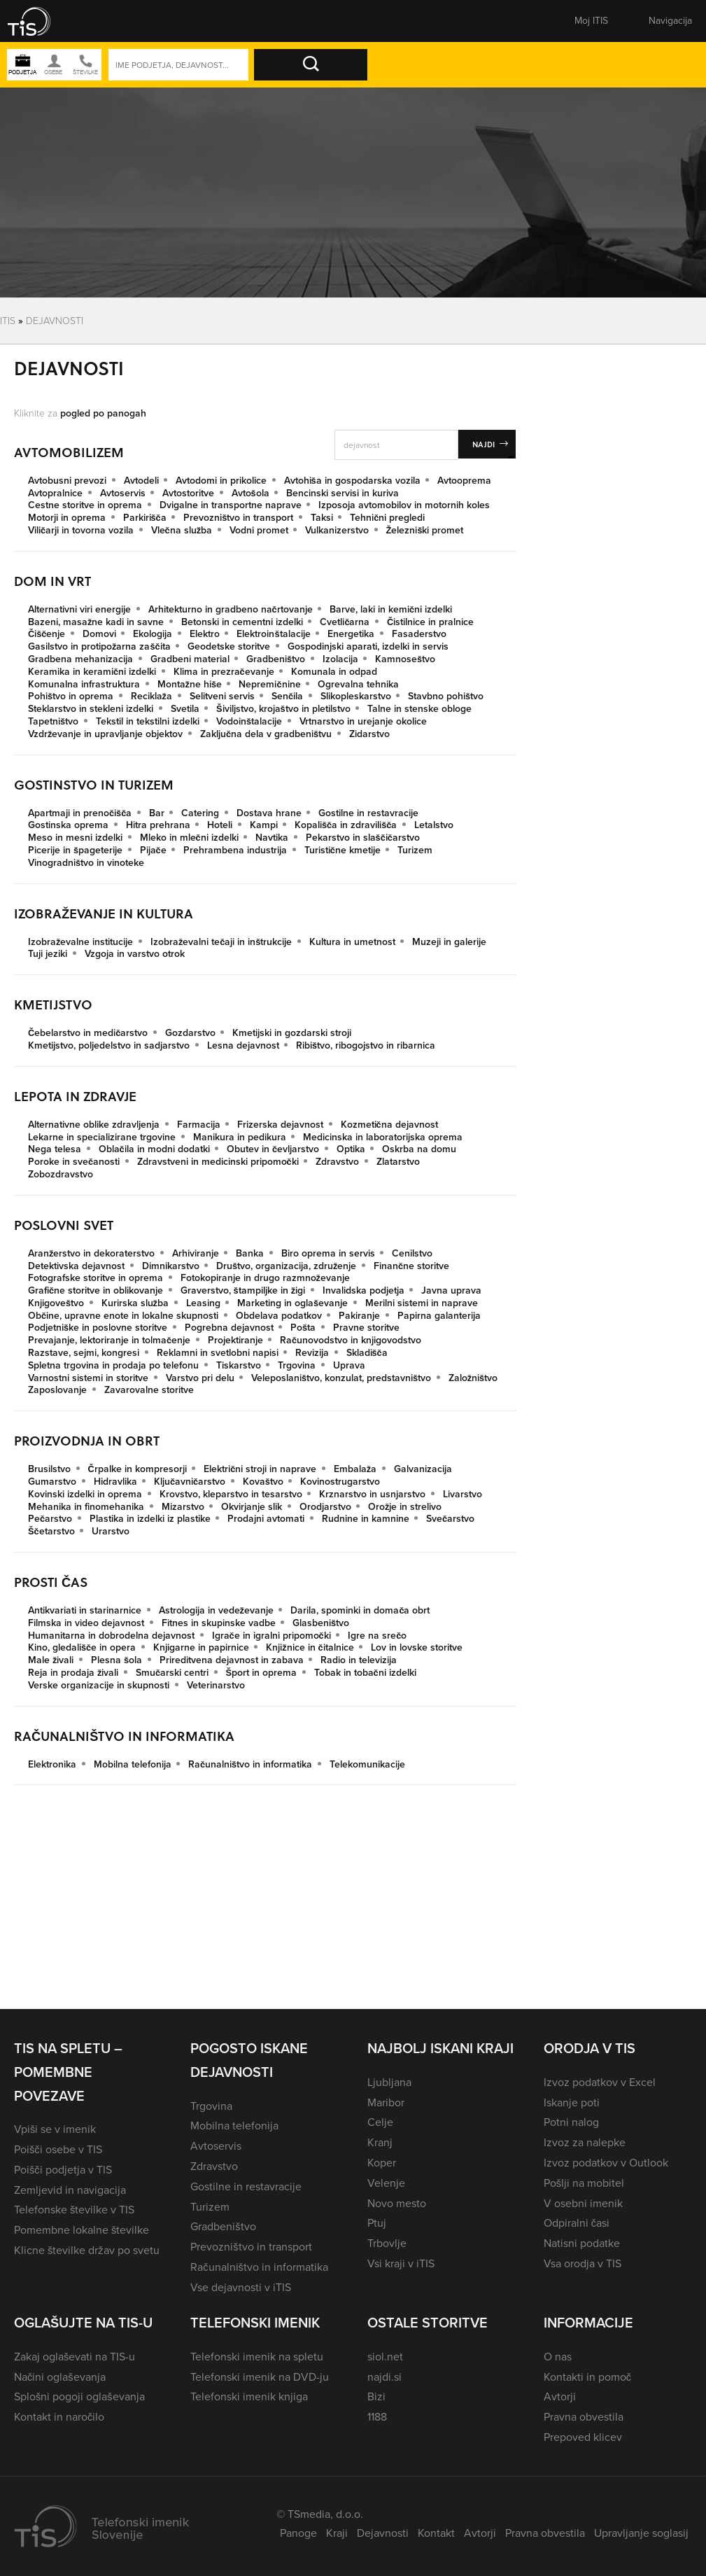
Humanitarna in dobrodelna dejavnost (111, 1635)
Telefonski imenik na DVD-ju (259, 2377)
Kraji (337, 2533)
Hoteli (219, 825)
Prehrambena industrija (235, 850)
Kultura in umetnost (352, 941)
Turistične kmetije (342, 850)
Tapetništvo (53, 721)
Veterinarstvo (216, 1685)
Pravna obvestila (583, 2417)
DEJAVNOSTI (54, 320)
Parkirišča (145, 517)
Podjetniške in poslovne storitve (97, 1327)
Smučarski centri (172, 1672)
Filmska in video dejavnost (86, 1623)
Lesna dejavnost (243, 1045)
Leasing (203, 1303)
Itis (7, 320)
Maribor (385, 2102)
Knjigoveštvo (56, 1303)
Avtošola (250, 493)
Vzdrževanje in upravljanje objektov (105, 734)
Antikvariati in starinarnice (84, 1610)
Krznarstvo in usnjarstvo (372, 1494)
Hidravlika (115, 1481)
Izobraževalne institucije (80, 941)
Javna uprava (451, 1290)
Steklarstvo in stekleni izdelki (90, 708)
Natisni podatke (582, 2243)
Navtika (271, 837)
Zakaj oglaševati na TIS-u (74, 2356)
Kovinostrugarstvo (340, 1481)
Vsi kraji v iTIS (401, 2263)
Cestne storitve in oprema (85, 505)
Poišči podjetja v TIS (63, 2170)
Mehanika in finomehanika (86, 1506)
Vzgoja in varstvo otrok (135, 953)
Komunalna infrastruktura (84, 684)
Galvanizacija (423, 1469)
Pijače (153, 850)
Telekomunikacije (367, 1764)
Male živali (50, 1660)
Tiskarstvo (238, 1365)
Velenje (386, 2183)
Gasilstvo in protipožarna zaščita (99, 646)
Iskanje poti (572, 2102)
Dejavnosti (383, 2533)
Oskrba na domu (419, 1149)
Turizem (414, 850)
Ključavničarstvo (189, 1481)
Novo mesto (396, 2203)
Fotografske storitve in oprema (95, 1277)
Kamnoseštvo (405, 659)
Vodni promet (259, 530)
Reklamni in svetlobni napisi (217, 1352)
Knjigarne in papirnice (201, 1647)
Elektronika (52, 1764)
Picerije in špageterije (75, 850)
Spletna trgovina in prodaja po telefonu (113, 1365)
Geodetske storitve (229, 646)
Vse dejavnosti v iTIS (240, 2287)
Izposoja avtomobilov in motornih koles (404, 505)
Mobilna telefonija (132, 1764)
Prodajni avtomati (265, 1518)
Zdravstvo (337, 1161)
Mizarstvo (183, 1506)
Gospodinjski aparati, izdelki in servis (368, 646)
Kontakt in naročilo (59, 2417)
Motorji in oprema (67, 517)
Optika (351, 1149)
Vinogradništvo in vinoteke (86, 862)
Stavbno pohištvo (445, 696)
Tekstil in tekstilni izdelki (147, 721)
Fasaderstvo (419, 633)
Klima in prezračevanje (224, 671)
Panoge (298, 2533)
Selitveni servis (222, 696)
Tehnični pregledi (387, 517)
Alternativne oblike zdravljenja (94, 1124)
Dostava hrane (269, 813)
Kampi (264, 825)
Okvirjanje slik (251, 1506)
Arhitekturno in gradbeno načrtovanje (230, 609)
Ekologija (152, 633)
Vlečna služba (181, 530)
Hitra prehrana (158, 825)
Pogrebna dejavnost (229, 1327)
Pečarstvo (50, 1518)
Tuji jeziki (47, 953)
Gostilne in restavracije (368, 813)
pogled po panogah (103, 413)
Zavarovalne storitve (149, 1389)
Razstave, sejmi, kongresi (83, 1352)
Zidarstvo (369, 734)
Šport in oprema (261, 1672)
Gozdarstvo (190, 1033)
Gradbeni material (190, 659)
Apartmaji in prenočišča (80, 813)
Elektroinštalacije (273, 633)
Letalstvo (433, 825)
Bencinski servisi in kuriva (342, 493)
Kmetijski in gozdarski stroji (291, 1033)
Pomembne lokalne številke (81, 2230)
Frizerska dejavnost (280, 1124)
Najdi (483, 444)
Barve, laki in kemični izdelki (391, 609)
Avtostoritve (188, 493)
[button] (38, 21)
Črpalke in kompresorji (137, 1469)
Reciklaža (151, 696)
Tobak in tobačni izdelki (365, 1672)
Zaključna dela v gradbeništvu (266, 734)
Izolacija (340, 659)
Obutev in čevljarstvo (273, 1149)
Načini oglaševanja (60, 2377)
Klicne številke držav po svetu (87, 2250)
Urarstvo (110, 1531)
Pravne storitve (366, 1327)
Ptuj (376, 2223)
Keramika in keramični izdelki (92, 671)
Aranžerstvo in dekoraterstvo (91, 1253)
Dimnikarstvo (170, 1266)
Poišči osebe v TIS (58, 2149)
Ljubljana (389, 2082)
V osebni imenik (583, 2203)
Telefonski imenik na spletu (256, 2356)
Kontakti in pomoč (587, 2377)
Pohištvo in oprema (70, 696)
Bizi (376, 2396)
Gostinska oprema (68, 825)
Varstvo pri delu (200, 1378)
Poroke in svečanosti (74, 1161)
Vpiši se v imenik (55, 2129)
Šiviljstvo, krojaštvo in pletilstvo (283, 708)
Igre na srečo (377, 1635)
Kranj (380, 2142)
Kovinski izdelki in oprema (85, 1494)
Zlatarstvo (398, 1161)
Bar (156, 813)
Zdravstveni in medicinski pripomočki (218, 1161)
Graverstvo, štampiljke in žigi (243, 1290)
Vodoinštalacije (249, 721)
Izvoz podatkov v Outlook (606, 2163)
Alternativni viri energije (79, 609)
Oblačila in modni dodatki (154, 1149)
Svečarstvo (450, 1518)
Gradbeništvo (275, 659)
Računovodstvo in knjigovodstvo (350, 1340)
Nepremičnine (269, 684)
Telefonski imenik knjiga (249, 2396)
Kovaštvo (263, 1481)
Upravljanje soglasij (641, 2533)
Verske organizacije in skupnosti (98, 1685)
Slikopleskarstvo (355, 696)
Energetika (350, 633)
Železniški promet (425, 530)
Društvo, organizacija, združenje (286, 1266)
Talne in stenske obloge (419, 708)
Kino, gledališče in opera (82, 1647)
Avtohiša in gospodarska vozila (352, 480)
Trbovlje (387, 2243)
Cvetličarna (344, 622)
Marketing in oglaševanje (292, 1303)
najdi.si (384, 2377)
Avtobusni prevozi (67, 480)
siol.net (385, 2356)
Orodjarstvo (325, 1506)
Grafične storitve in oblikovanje (95, 1290)
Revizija (312, 1352)
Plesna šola (116, 1660)
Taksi (322, 517)
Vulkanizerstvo (337, 530)
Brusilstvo (49, 1469)
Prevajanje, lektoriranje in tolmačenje (109, 1340)
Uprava (349, 1365)
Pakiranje (359, 1315)
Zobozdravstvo (60, 1174)
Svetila (185, 708)
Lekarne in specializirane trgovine (102, 1137)
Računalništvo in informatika (250, 1764)
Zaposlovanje (57, 1389)
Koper (381, 2163)
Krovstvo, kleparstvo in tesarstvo (231, 1494)
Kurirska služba (135, 1303)
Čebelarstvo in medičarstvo (88, 1033)
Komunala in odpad (334, 671)
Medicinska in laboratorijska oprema (383, 1137)
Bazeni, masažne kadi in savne (96, 622)
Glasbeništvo (320, 1623)
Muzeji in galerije (449, 941)
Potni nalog (571, 2122)
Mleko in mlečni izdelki (189, 837)
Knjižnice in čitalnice (309, 1647)
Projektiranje (235, 1340)
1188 (377, 2417)
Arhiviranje (195, 1253)
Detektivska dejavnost (76, 1266)
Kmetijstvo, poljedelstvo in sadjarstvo (109, 1045)
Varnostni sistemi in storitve (88, 1378)
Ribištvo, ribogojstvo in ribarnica (365, 1045)
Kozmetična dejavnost (389, 1124)
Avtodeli (141, 480)
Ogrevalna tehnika (358, 684)
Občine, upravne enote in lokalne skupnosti (123, 1315)
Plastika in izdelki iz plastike (150, 1518)
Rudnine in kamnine (365, 1518)
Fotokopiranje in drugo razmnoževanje (265, 1277)
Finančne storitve (411, 1266)
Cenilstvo (412, 1253)
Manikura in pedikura (239, 1137)
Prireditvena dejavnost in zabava (232, 1660)
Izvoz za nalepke (585, 2142)
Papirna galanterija (439, 1315)
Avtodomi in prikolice (221, 480)
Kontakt (436, 2533)
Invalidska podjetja (363, 1290)
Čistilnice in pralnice (430, 622)
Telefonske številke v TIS (74, 2210)
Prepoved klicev (583, 2437)
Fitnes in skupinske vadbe (219, 1623)
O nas (558, 2356)
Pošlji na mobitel (584, 2183)
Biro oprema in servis (328, 1253)
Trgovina (297, 1365)
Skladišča (367, 1352)
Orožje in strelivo (405, 1506)
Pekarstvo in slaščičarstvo (363, 837)
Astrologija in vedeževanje (216, 1610)
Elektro (205, 633)
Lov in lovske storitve (417, 1647)
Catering (200, 813)
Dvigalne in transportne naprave (231, 505)
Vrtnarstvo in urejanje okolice (363, 721)
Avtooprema (464, 480)
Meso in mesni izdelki (75, 837)
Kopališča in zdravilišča (346, 825)
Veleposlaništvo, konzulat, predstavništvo (341, 1378)
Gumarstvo (52, 1481)
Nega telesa (54, 1149)
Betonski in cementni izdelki (242, 622)
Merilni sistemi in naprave (421, 1303)
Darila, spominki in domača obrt (360, 1610)
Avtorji (560, 2396)
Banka (250, 1253)
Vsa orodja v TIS (582, 2263)
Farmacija (198, 1124)
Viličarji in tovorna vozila (81, 530)
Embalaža (355, 1469)
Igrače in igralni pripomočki (271, 1635)
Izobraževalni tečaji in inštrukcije (221, 941)
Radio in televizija (358, 1660)
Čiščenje (46, 633)
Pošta (303, 1327)
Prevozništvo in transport (238, 517)
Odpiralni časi (576, 2223)
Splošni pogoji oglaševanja (79, 2396)
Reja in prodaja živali (73, 1672)
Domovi (99, 633)
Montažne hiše (189, 684)
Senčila (287, 696)
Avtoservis (123, 493)
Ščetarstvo (51, 1531)
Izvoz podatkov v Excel (600, 2082)
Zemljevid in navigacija (70, 2190)
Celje (380, 2122)
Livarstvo (462, 1494)
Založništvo (473, 1378)
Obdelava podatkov (279, 1315)
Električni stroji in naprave (260, 1469)
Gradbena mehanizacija (80, 659)
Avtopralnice (55, 493)
